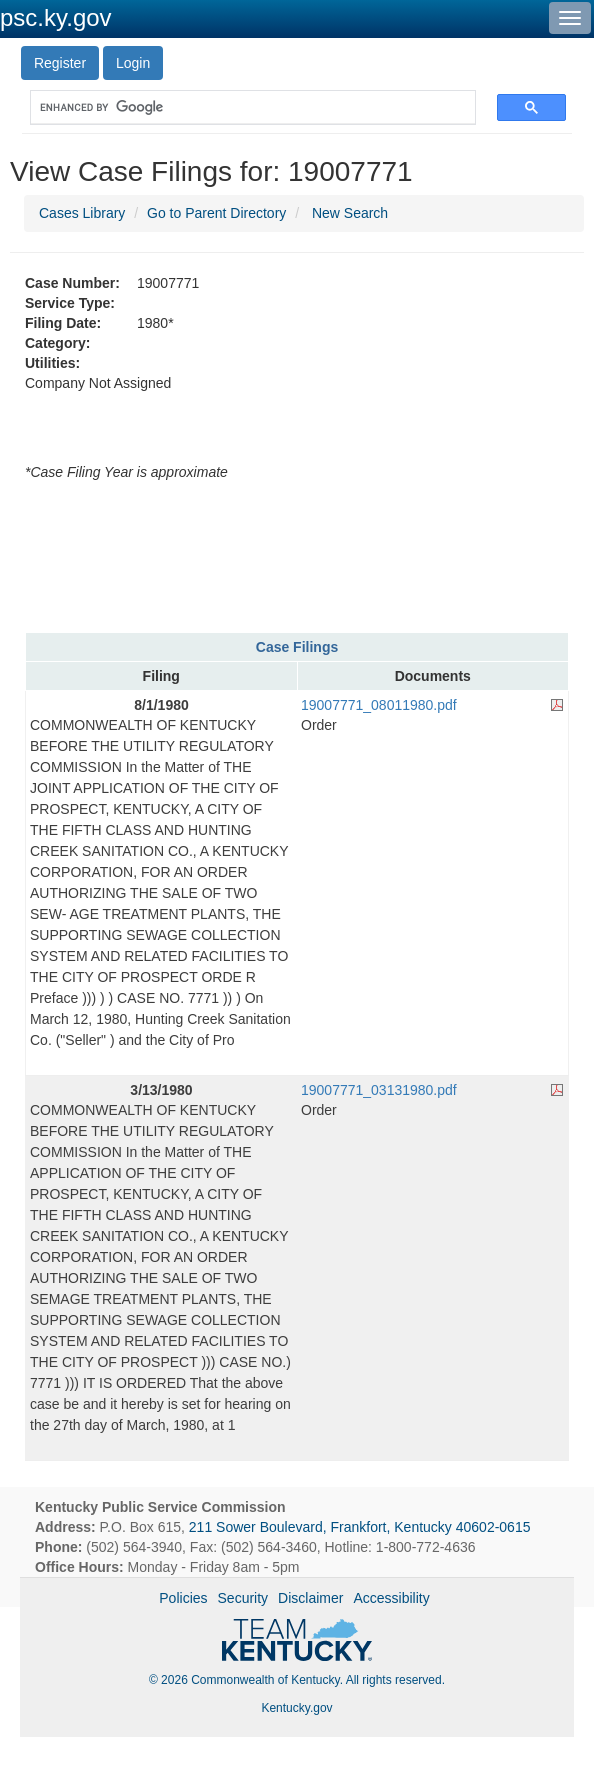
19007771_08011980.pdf (379, 705)
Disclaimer (310, 1598)
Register (60, 63)
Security (243, 1598)
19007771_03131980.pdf (379, 1090)
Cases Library (82, 213)
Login (133, 63)
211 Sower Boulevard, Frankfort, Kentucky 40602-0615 (360, 1527)
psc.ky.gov (56, 17)
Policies (183, 1598)
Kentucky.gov (296, 1708)
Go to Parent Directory (216, 213)
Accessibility (391, 1598)
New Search (350, 213)
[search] (243, 107)
